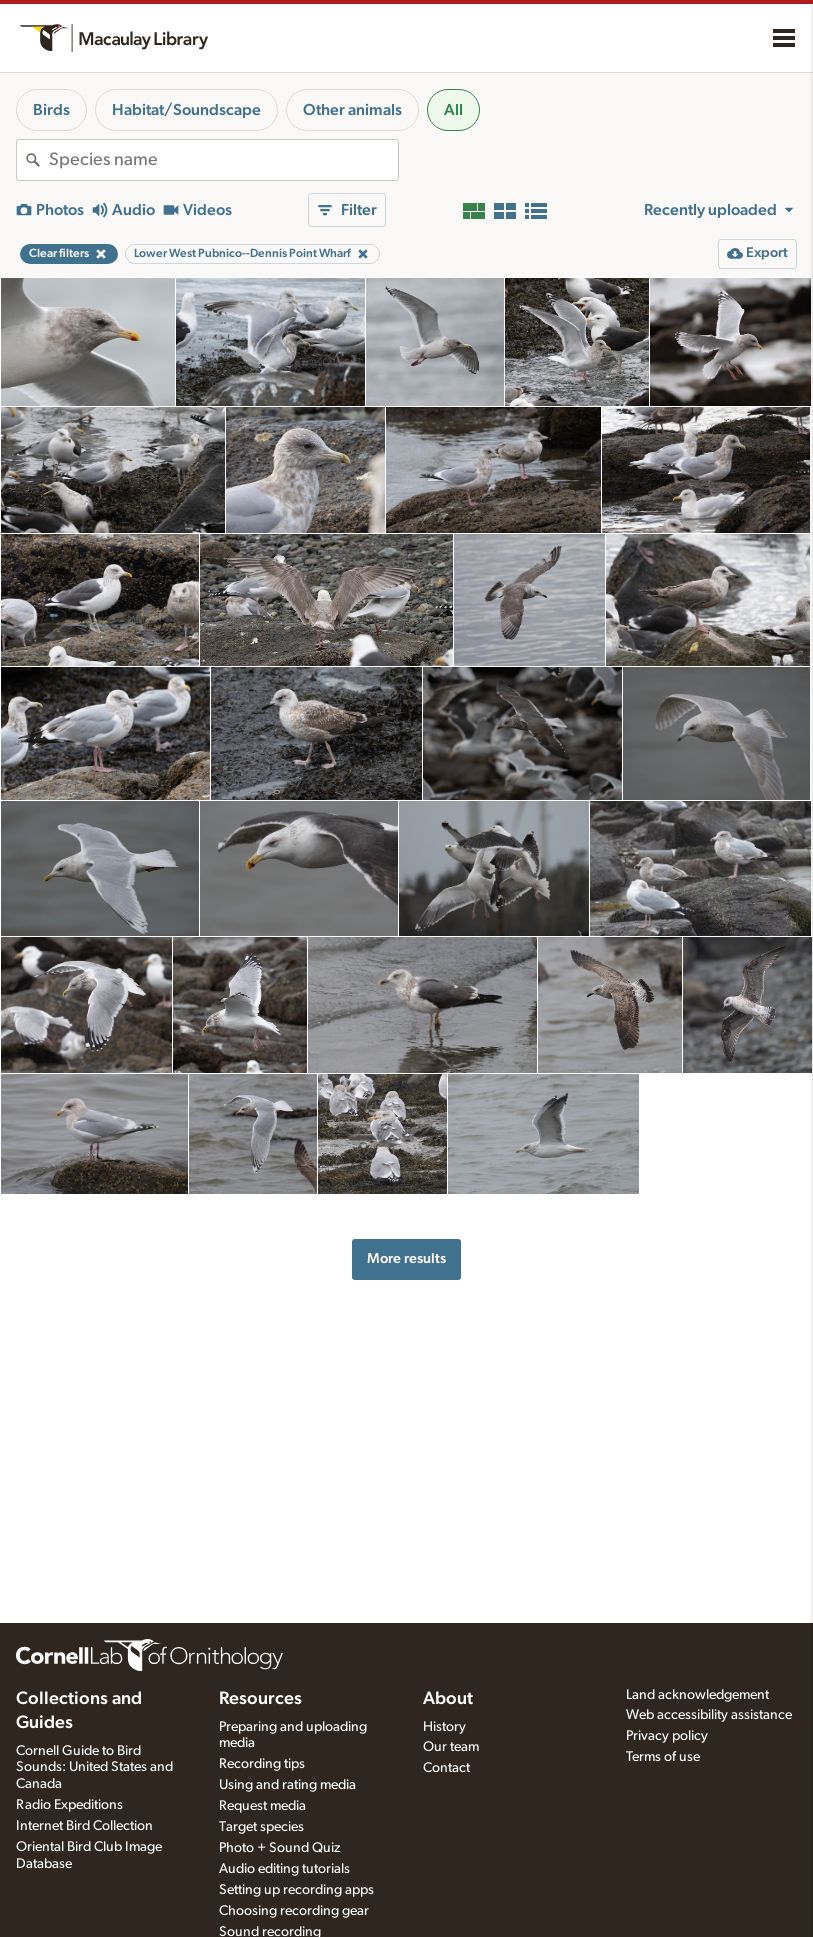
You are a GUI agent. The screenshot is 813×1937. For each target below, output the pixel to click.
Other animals (352, 110)
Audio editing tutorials (284, 1869)
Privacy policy (667, 1736)
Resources (260, 1699)
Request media (262, 1806)
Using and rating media (287, 1785)
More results (406, 1258)
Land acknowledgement (697, 1695)
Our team (451, 1747)
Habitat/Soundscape (186, 110)
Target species (261, 1827)
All (453, 110)
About (448, 1699)
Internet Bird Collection (84, 1826)
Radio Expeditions (69, 1805)
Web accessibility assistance (709, 1715)
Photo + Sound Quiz (279, 1848)
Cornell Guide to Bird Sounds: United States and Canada (94, 1768)
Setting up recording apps (296, 1890)
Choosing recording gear (294, 1911)
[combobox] (223, 160)
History (444, 1727)
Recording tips (262, 1764)
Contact (446, 1768)
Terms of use (663, 1757)
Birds (51, 110)
